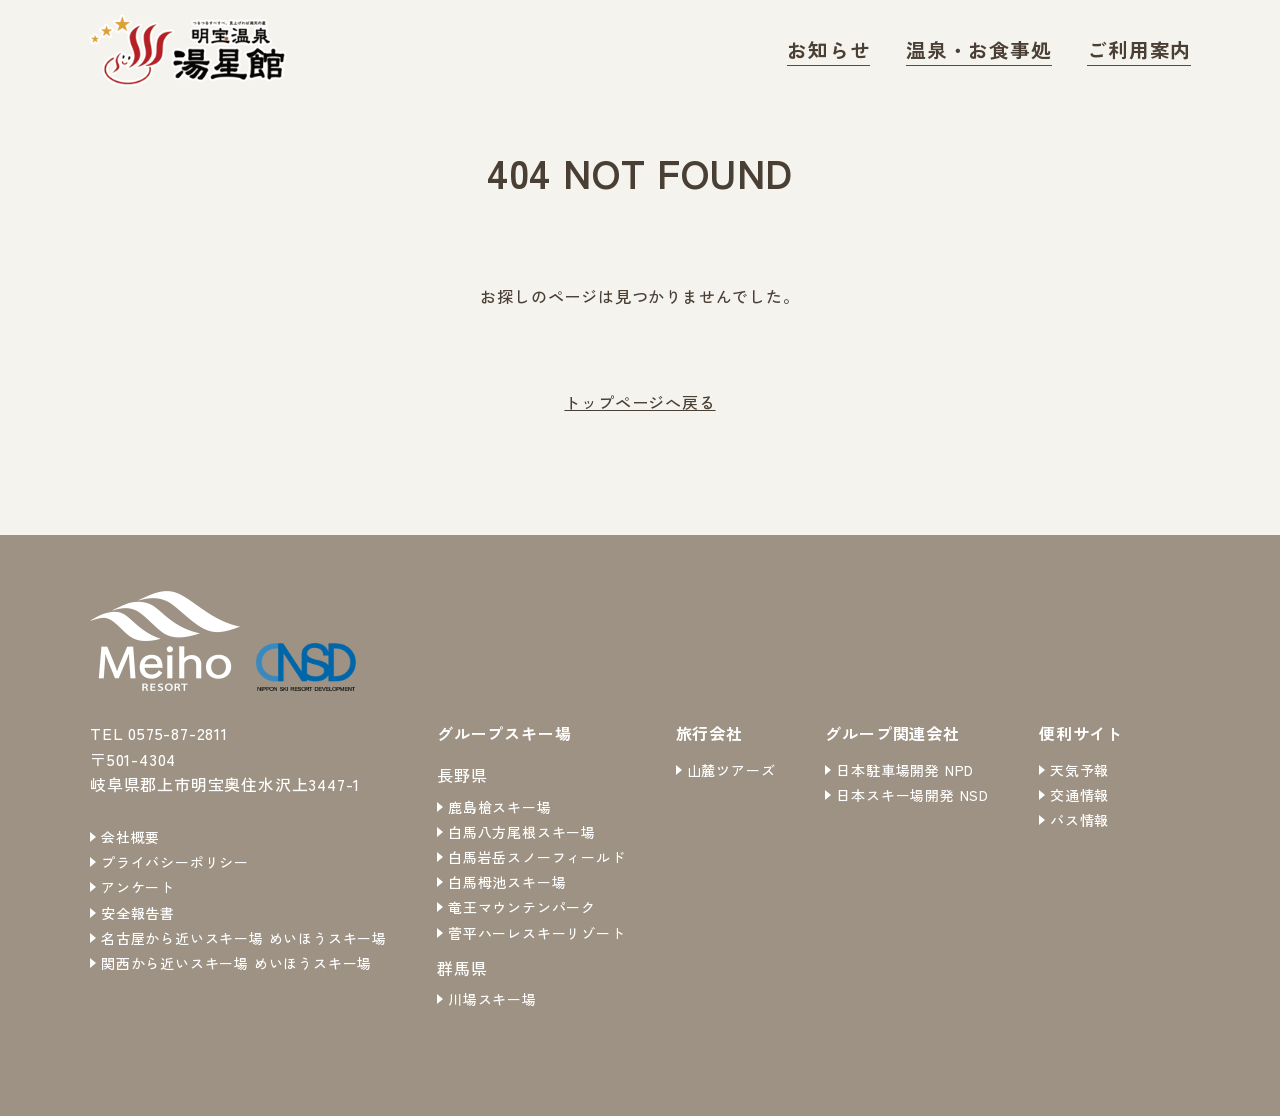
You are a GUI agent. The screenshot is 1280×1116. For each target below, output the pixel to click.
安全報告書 (138, 913)
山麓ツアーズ (731, 770)
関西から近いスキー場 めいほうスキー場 (236, 963)
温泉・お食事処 (1013, 49)
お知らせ (884, 49)
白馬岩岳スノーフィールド (537, 857)
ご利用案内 (1149, 49)
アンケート (138, 887)
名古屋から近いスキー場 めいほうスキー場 (244, 938)
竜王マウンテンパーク (522, 907)
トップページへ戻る (639, 402)
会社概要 (130, 837)
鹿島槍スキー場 (500, 807)
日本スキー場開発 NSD (912, 795)
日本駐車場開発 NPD (905, 770)
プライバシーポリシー (175, 862)
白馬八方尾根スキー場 (522, 832)
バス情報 (1079, 820)
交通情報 (1079, 795)
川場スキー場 (492, 999)
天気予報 (1079, 770)
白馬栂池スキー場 (507, 882)
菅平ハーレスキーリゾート (537, 933)
